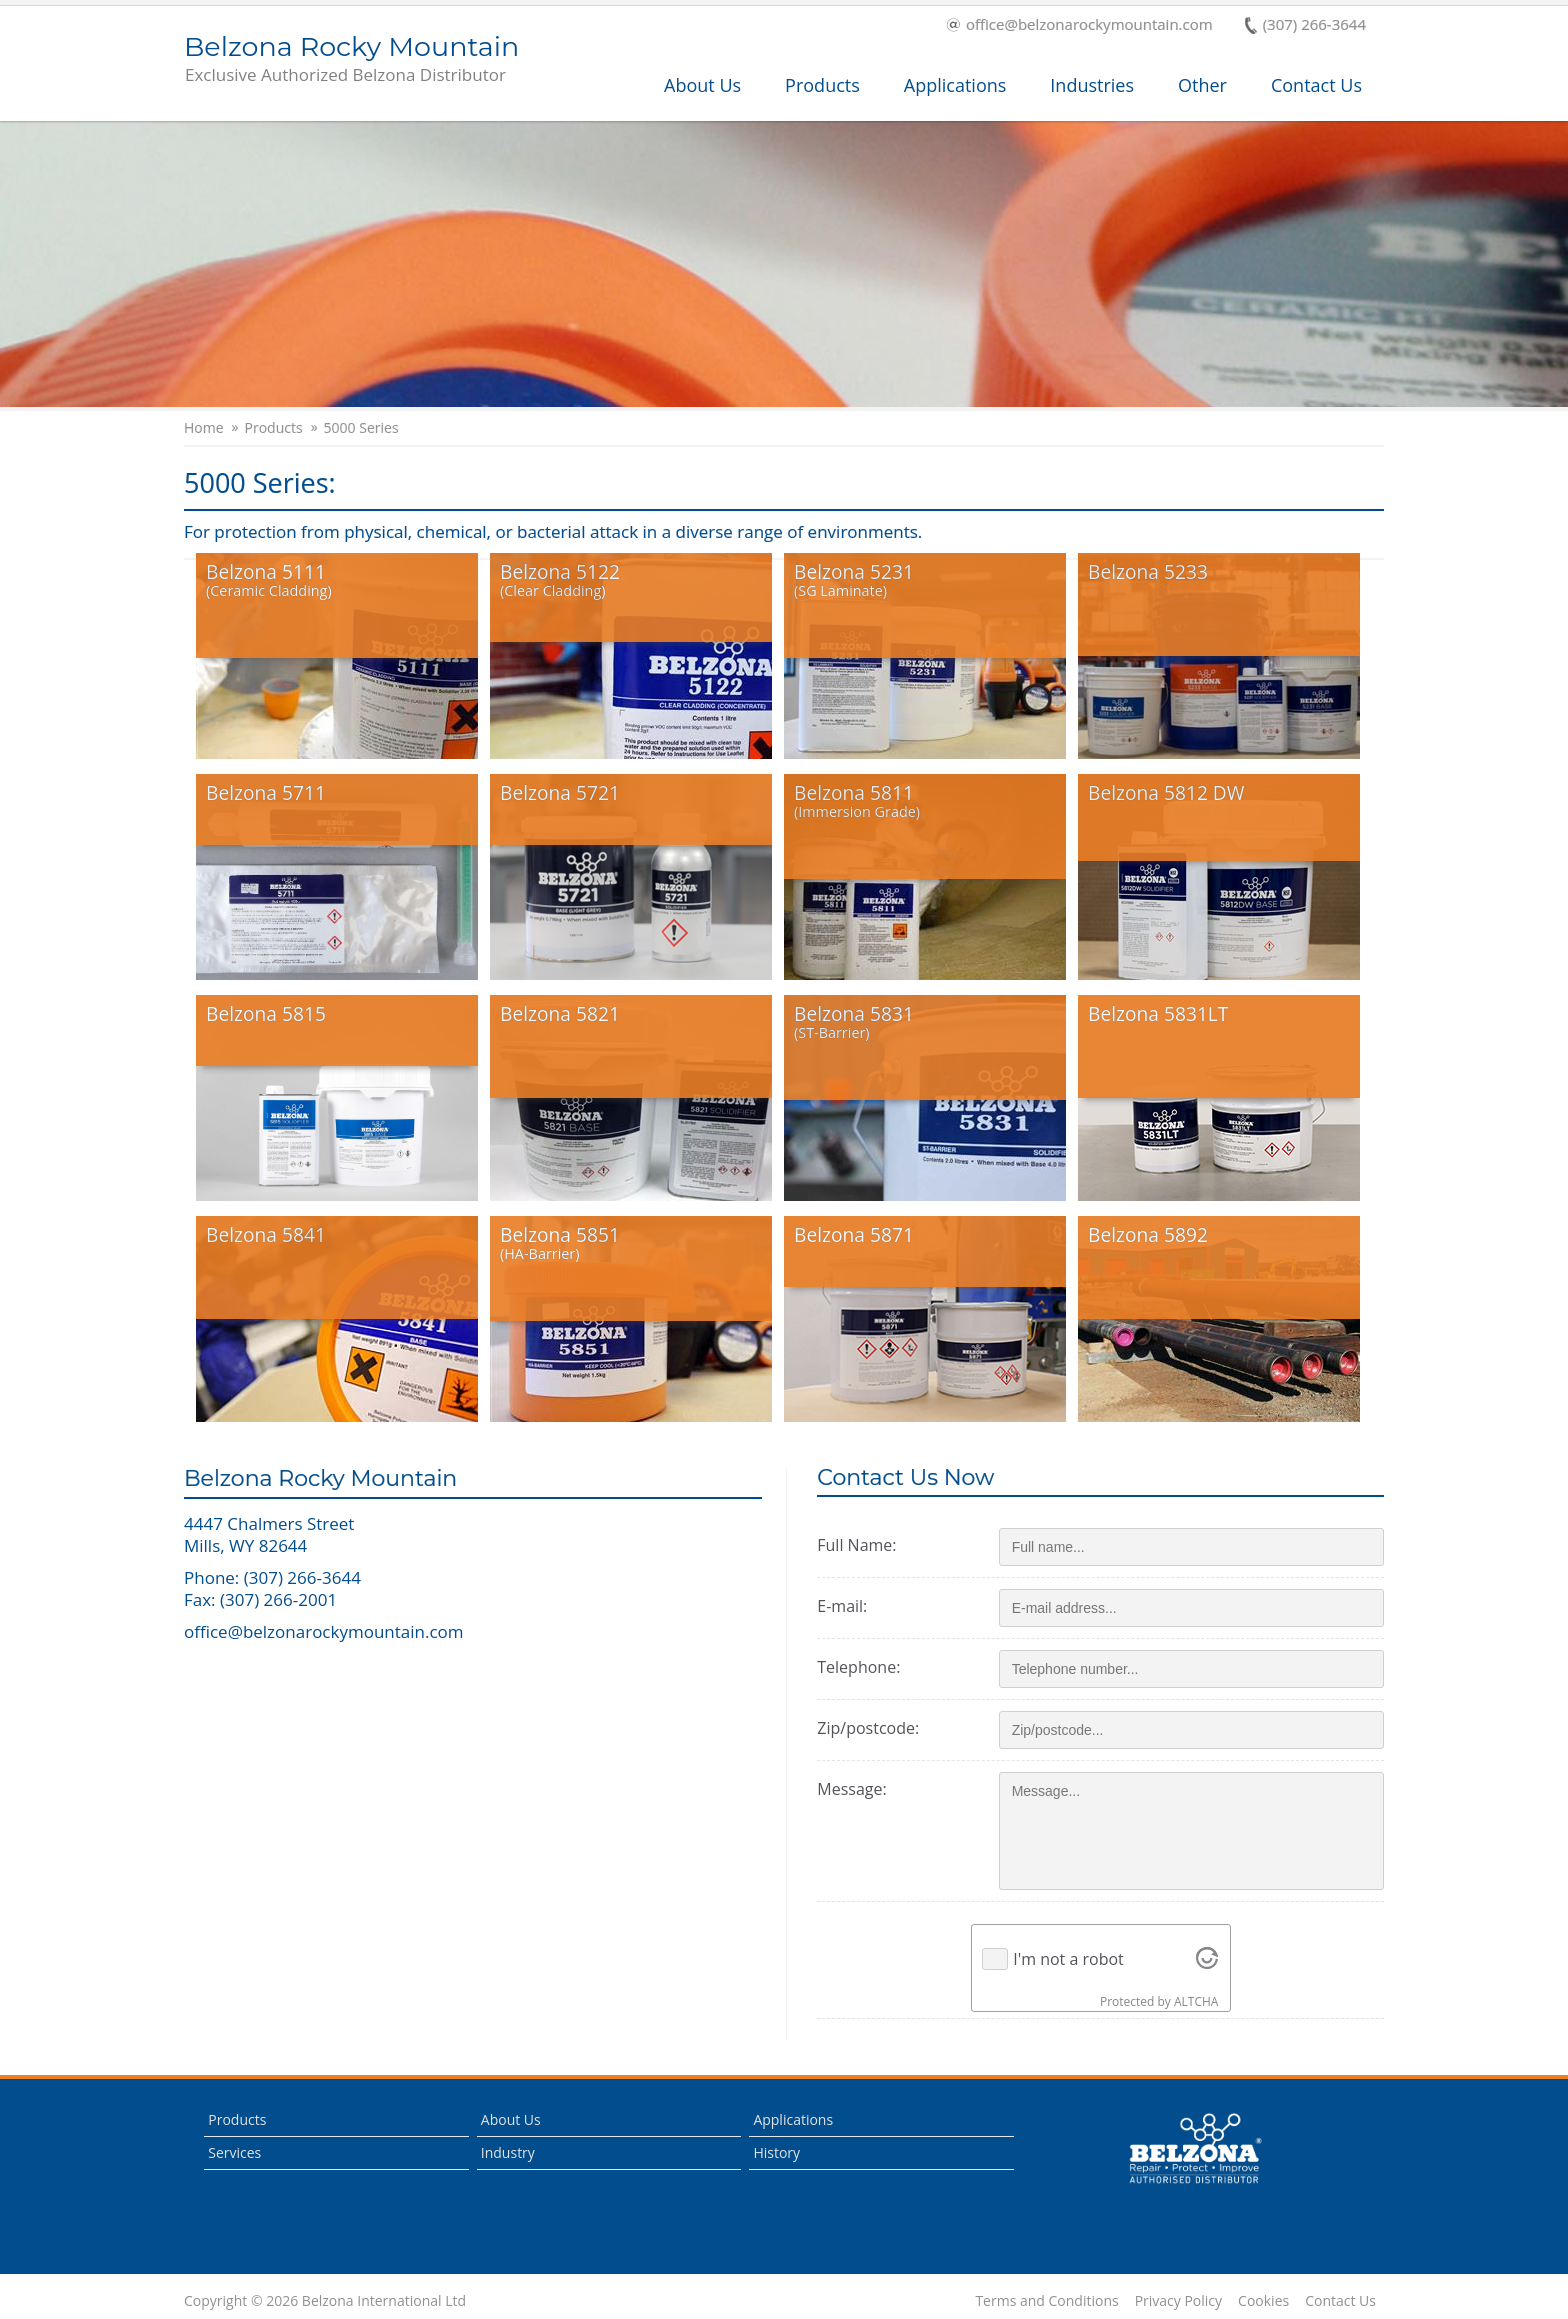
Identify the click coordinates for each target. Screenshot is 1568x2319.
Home (204, 428)
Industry (508, 2151)
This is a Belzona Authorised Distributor (1195, 2148)
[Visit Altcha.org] (1211, 1959)
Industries (1092, 85)
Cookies (1263, 2300)
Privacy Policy (1178, 2300)
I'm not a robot (1072, 1959)
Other (1202, 85)
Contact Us (1316, 85)
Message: (859, 1789)
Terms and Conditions (1046, 2300)
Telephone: (866, 1667)
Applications (955, 85)
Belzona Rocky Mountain (351, 60)
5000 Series (361, 428)
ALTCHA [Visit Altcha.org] (1200, 2001)
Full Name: (864, 1545)
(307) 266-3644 (1305, 25)
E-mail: (850, 1606)
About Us (702, 85)
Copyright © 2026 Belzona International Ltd (325, 2300)
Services (234, 2151)
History (776, 2151)
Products (822, 85)
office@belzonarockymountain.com (1080, 25)
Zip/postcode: (876, 1728)
